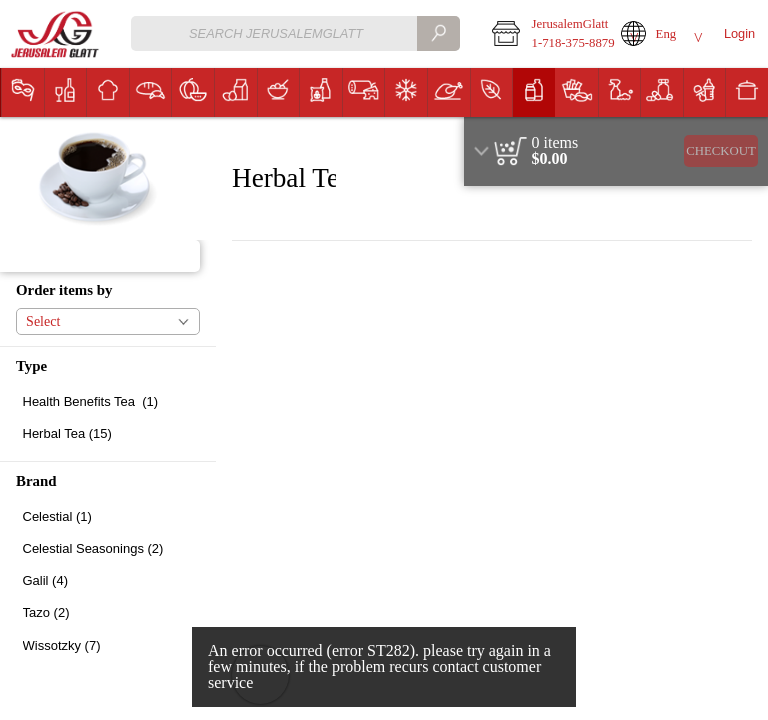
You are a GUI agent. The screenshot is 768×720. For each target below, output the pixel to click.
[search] (438, 33)
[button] (543, 34)
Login (739, 33)
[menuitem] (22, 92)
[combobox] (295, 33)
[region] (616, 151)
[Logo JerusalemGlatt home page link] (56, 34)
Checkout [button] (721, 151)
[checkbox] (108, 401)
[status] (555, 143)
